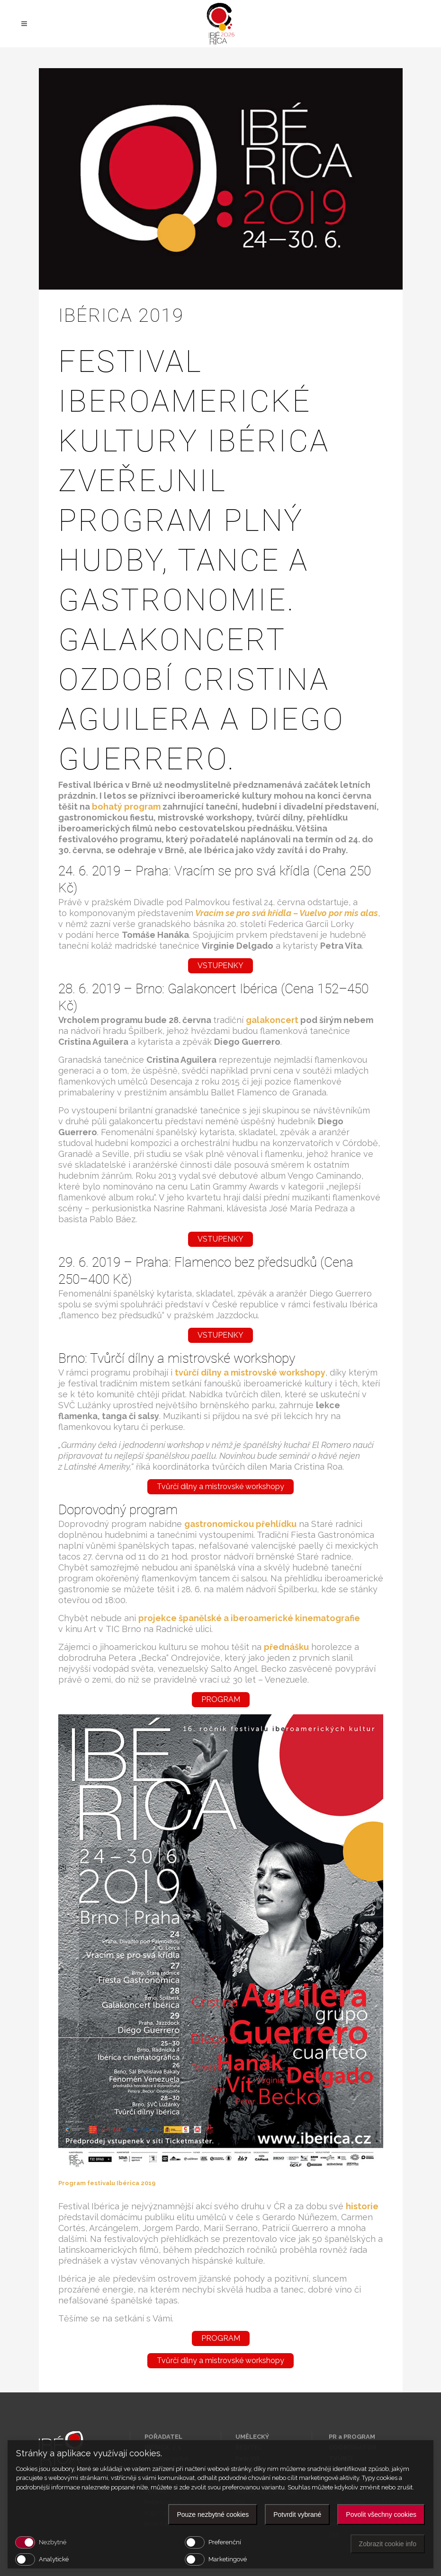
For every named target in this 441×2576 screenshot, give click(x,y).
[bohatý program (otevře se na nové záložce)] (126, 807)
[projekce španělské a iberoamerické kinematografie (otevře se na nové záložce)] (249, 1618)
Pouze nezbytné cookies (213, 2514)
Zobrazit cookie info (387, 2544)
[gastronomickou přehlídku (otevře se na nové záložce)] (240, 1524)
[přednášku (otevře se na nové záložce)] (287, 1647)
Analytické (54, 2559)
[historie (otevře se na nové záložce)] (362, 2206)
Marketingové (227, 2559)
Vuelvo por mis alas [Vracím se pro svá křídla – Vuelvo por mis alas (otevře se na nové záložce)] (338, 913)
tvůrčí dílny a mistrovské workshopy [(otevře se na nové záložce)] (250, 1372)
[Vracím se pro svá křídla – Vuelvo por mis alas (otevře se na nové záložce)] (243, 913)
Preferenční (224, 2542)
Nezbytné (52, 2542)
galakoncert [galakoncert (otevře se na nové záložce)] (272, 1020)
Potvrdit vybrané (297, 2514)
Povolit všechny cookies (381, 2514)
